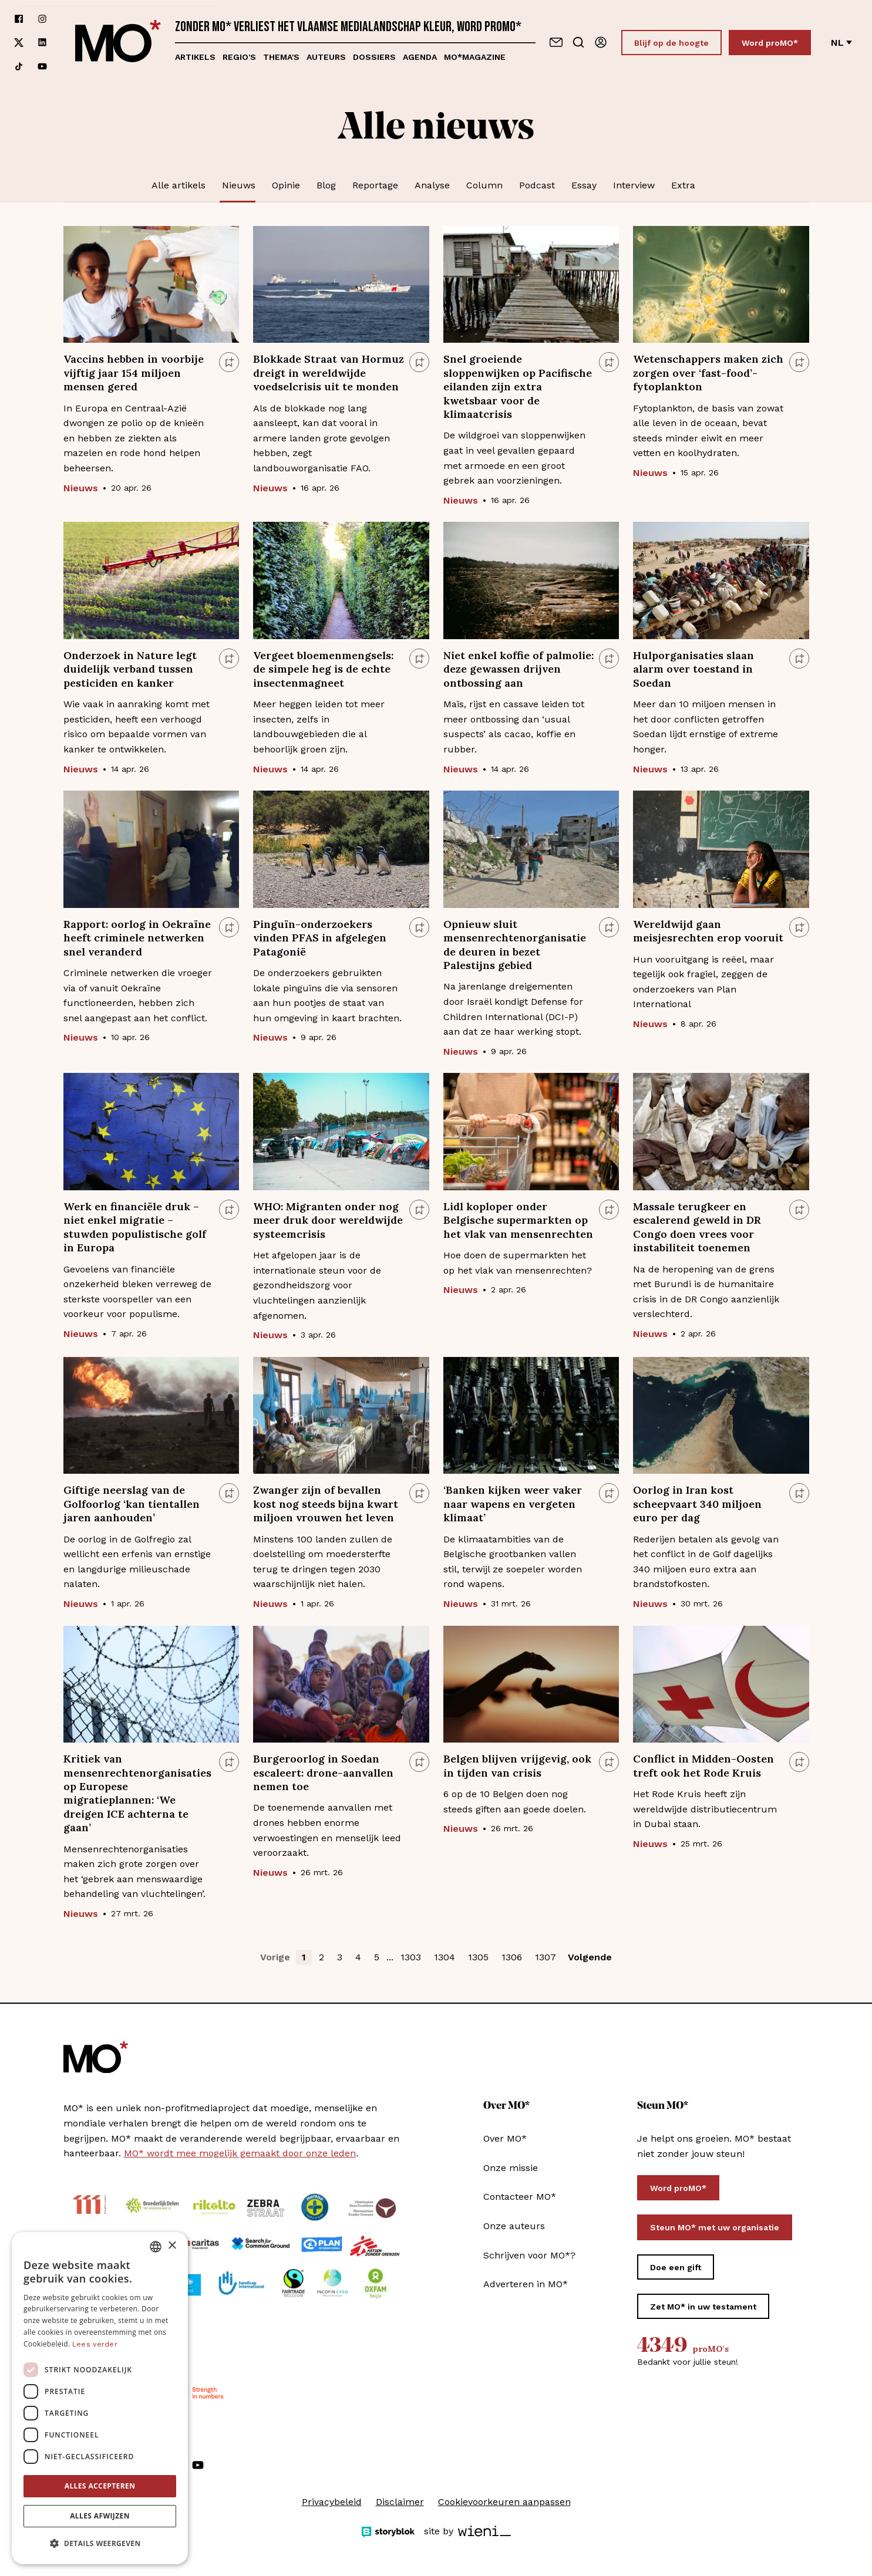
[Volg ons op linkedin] (42, 43)
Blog (326, 185)
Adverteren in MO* (525, 2284)
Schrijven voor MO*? (529, 2255)
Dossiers (374, 57)
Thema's (281, 57)
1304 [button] (444, 1957)
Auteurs (326, 57)
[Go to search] (578, 42)
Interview (634, 185)
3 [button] (339, 1957)
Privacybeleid (332, 2501)
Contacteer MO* (519, 2196)
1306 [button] (511, 1957)
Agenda (420, 57)
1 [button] (304, 1957)
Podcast (537, 185)
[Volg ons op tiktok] (18, 66)
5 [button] (376, 1957)
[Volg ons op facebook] (18, 18)
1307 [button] (545, 1957)
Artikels (195, 57)
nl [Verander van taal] (841, 42)
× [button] (171, 2245)
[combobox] (155, 2247)
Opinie (286, 185)
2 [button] (321, 1957)
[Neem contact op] (556, 42)
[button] (99, 2544)
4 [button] (358, 1957)
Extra (683, 185)
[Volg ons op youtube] (42, 66)
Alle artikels (178, 185)
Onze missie (510, 2167)
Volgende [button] (590, 1957)
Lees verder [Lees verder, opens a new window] (94, 2344)
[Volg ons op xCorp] (18, 43)
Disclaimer (400, 2501)
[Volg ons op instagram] (42, 18)
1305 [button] (478, 1957)
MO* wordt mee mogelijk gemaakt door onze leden (240, 2153)
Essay (584, 185)
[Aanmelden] (600, 42)
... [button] (389, 1957)
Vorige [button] (275, 1957)
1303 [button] (410, 1957)
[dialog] (100, 2398)
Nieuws (238, 185)
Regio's (239, 57)
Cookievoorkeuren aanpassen (504, 2501)
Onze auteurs (514, 2225)
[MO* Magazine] (118, 42)
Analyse (432, 185)
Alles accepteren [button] (100, 2486)
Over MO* (505, 2138)
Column (484, 185)
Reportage (375, 185)
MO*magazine (475, 57)
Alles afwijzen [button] (100, 2516)
